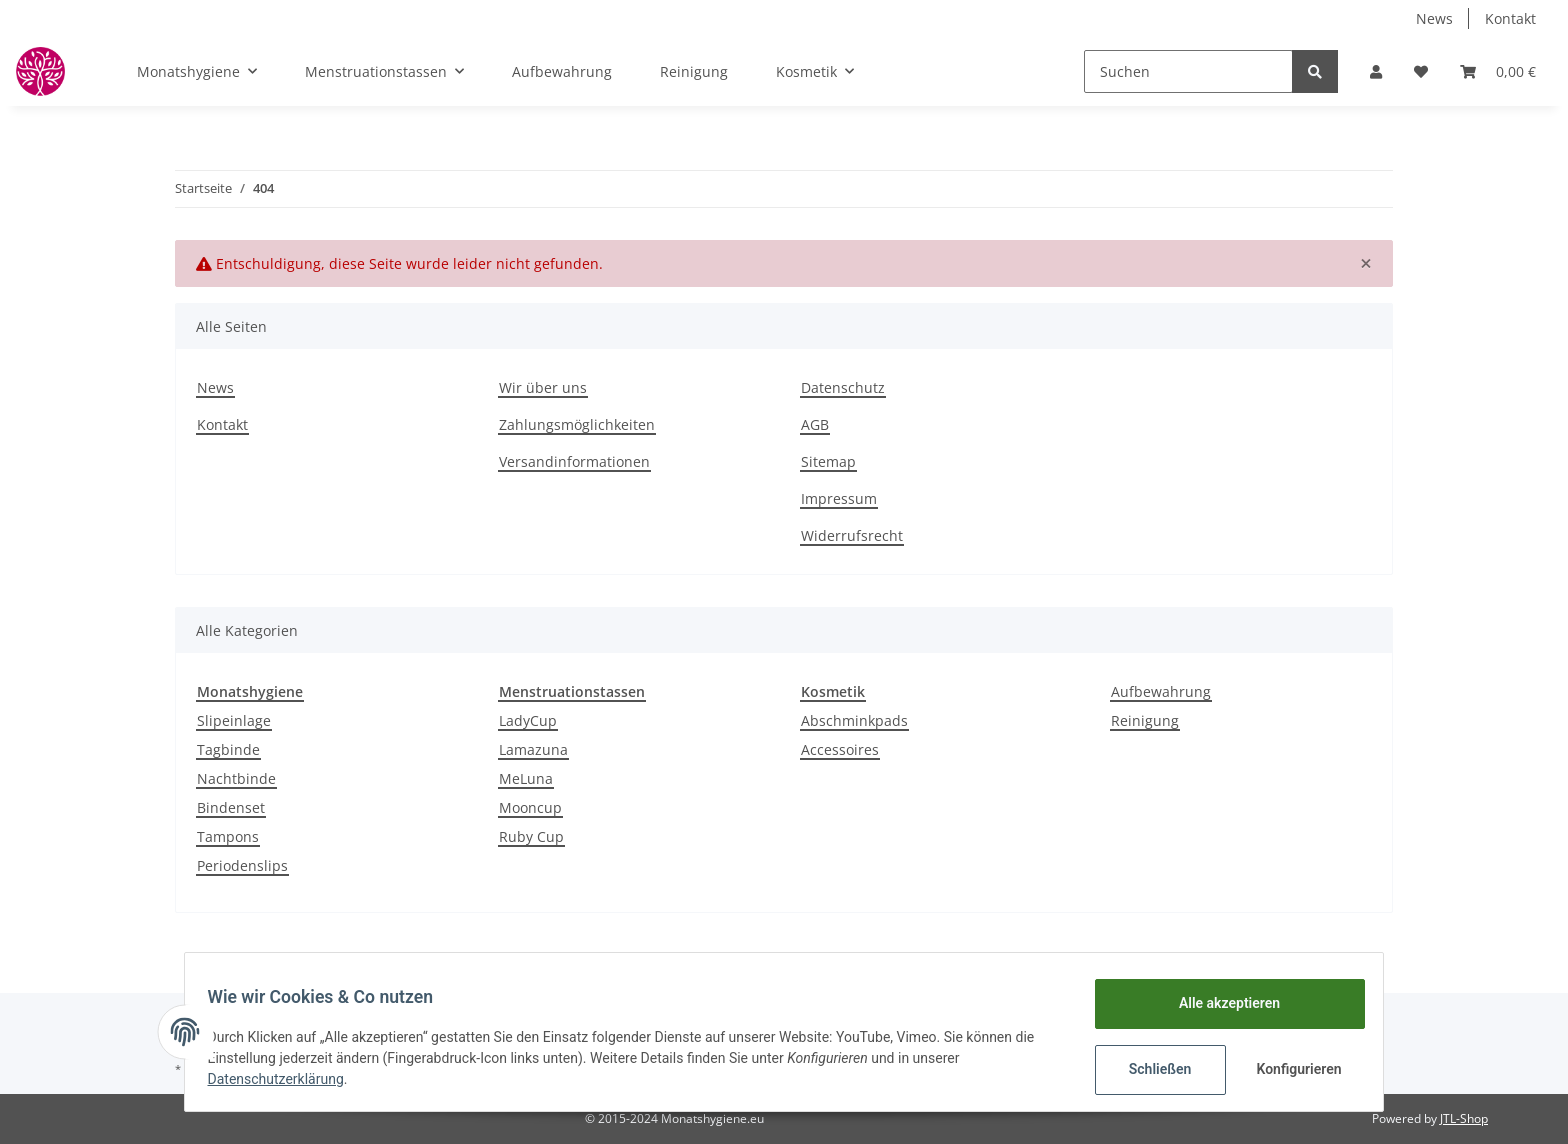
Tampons (228, 836)
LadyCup (528, 720)
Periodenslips (242, 865)
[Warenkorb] (1498, 71)
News (1434, 18)
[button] (1376, 71)
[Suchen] (1188, 71)
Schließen (1150, 1069)
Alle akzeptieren (1219, 1003)
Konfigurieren (1291, 1069)
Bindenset (231, 807)
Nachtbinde (236, 778)
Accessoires (840, 749)
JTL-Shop (1464, 1118)
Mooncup (530, 807)
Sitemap (828, 461)
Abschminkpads (854, 720)
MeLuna (526, 778)
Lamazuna (533, 749)
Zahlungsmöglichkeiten (577, 424)
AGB (815, 424)
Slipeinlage (234, 720)
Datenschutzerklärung (285, 1079)
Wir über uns (543, 387)
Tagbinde (228, 749)
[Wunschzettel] (1421, 71)
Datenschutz (843, 387)
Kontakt (1510, 18)
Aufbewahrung (1161, 691)
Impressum (839, 498)
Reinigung (1145, 720)
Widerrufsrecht (852, 535)
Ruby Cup (531, 836)
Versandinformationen (574, 461)
